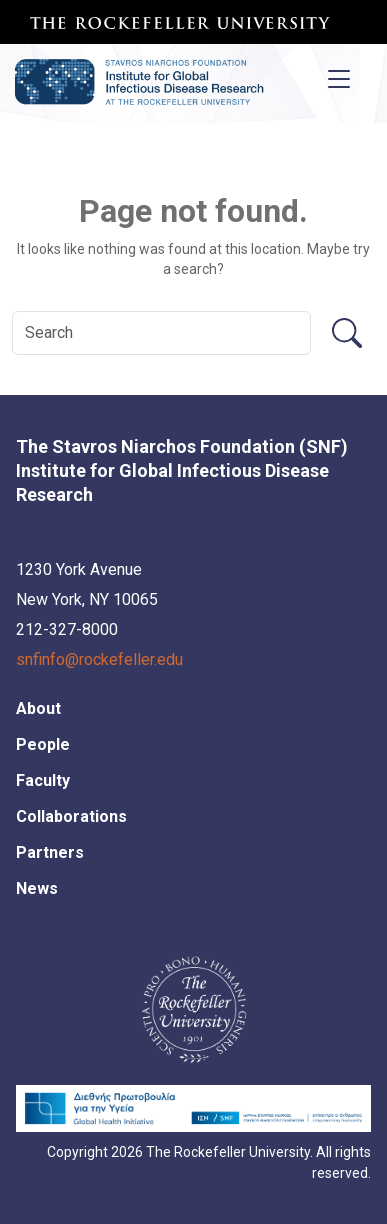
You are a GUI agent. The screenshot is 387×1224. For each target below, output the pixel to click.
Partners (50, 852)
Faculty (43, 780)
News (37, 888)
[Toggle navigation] (339, 79)
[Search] (161, 333)
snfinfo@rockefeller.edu (99, 659)
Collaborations (71, 816)
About (38, 708)
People (43, 744)
